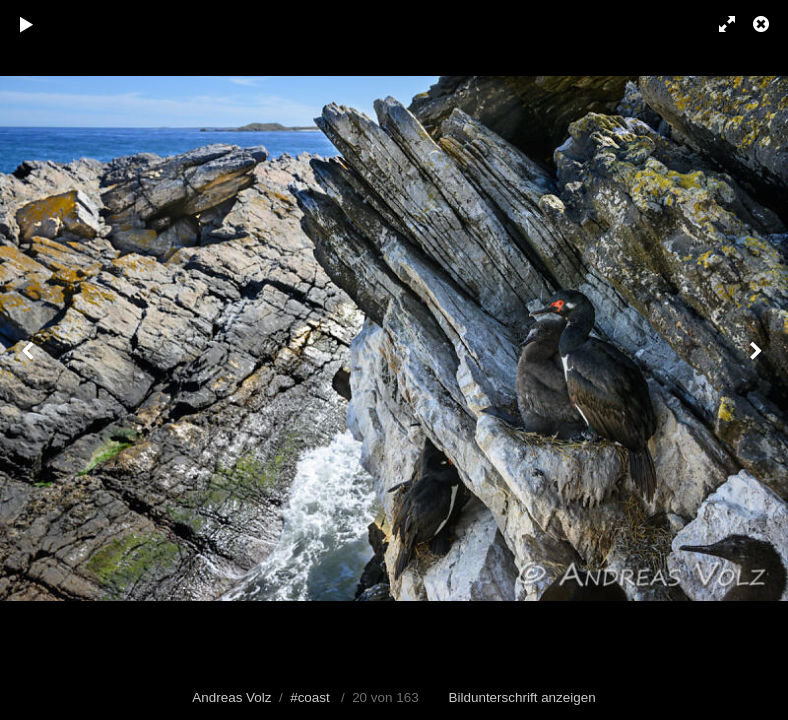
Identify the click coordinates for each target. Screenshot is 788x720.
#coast (310, 697)
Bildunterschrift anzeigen (522, 697)
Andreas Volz (231, 697)
